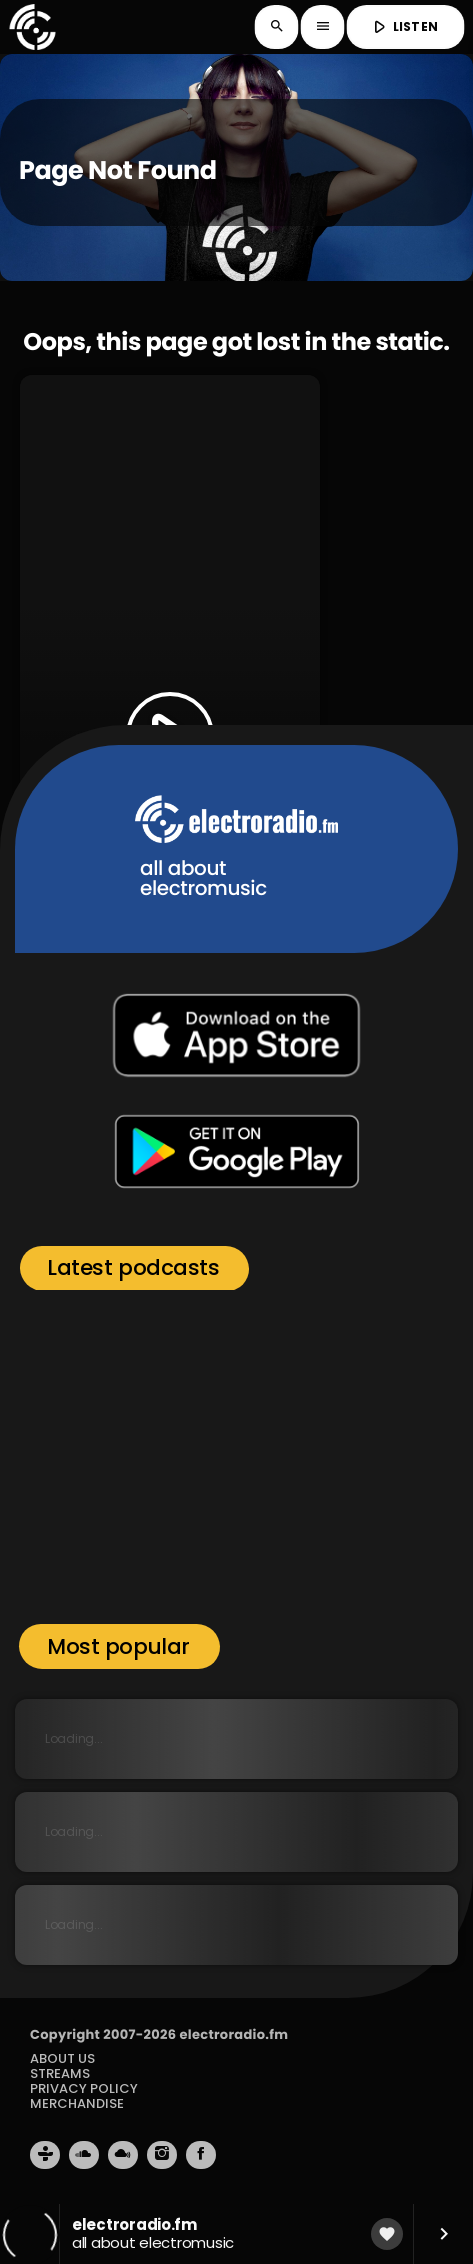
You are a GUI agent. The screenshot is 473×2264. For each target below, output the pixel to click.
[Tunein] (45, 2155)
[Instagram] (162, 2155)
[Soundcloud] (84, 2155)
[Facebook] (201, 2155)
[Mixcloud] (123, 2155)
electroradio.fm (233, 2034)
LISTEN (403, 27)
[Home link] (32, 27)
